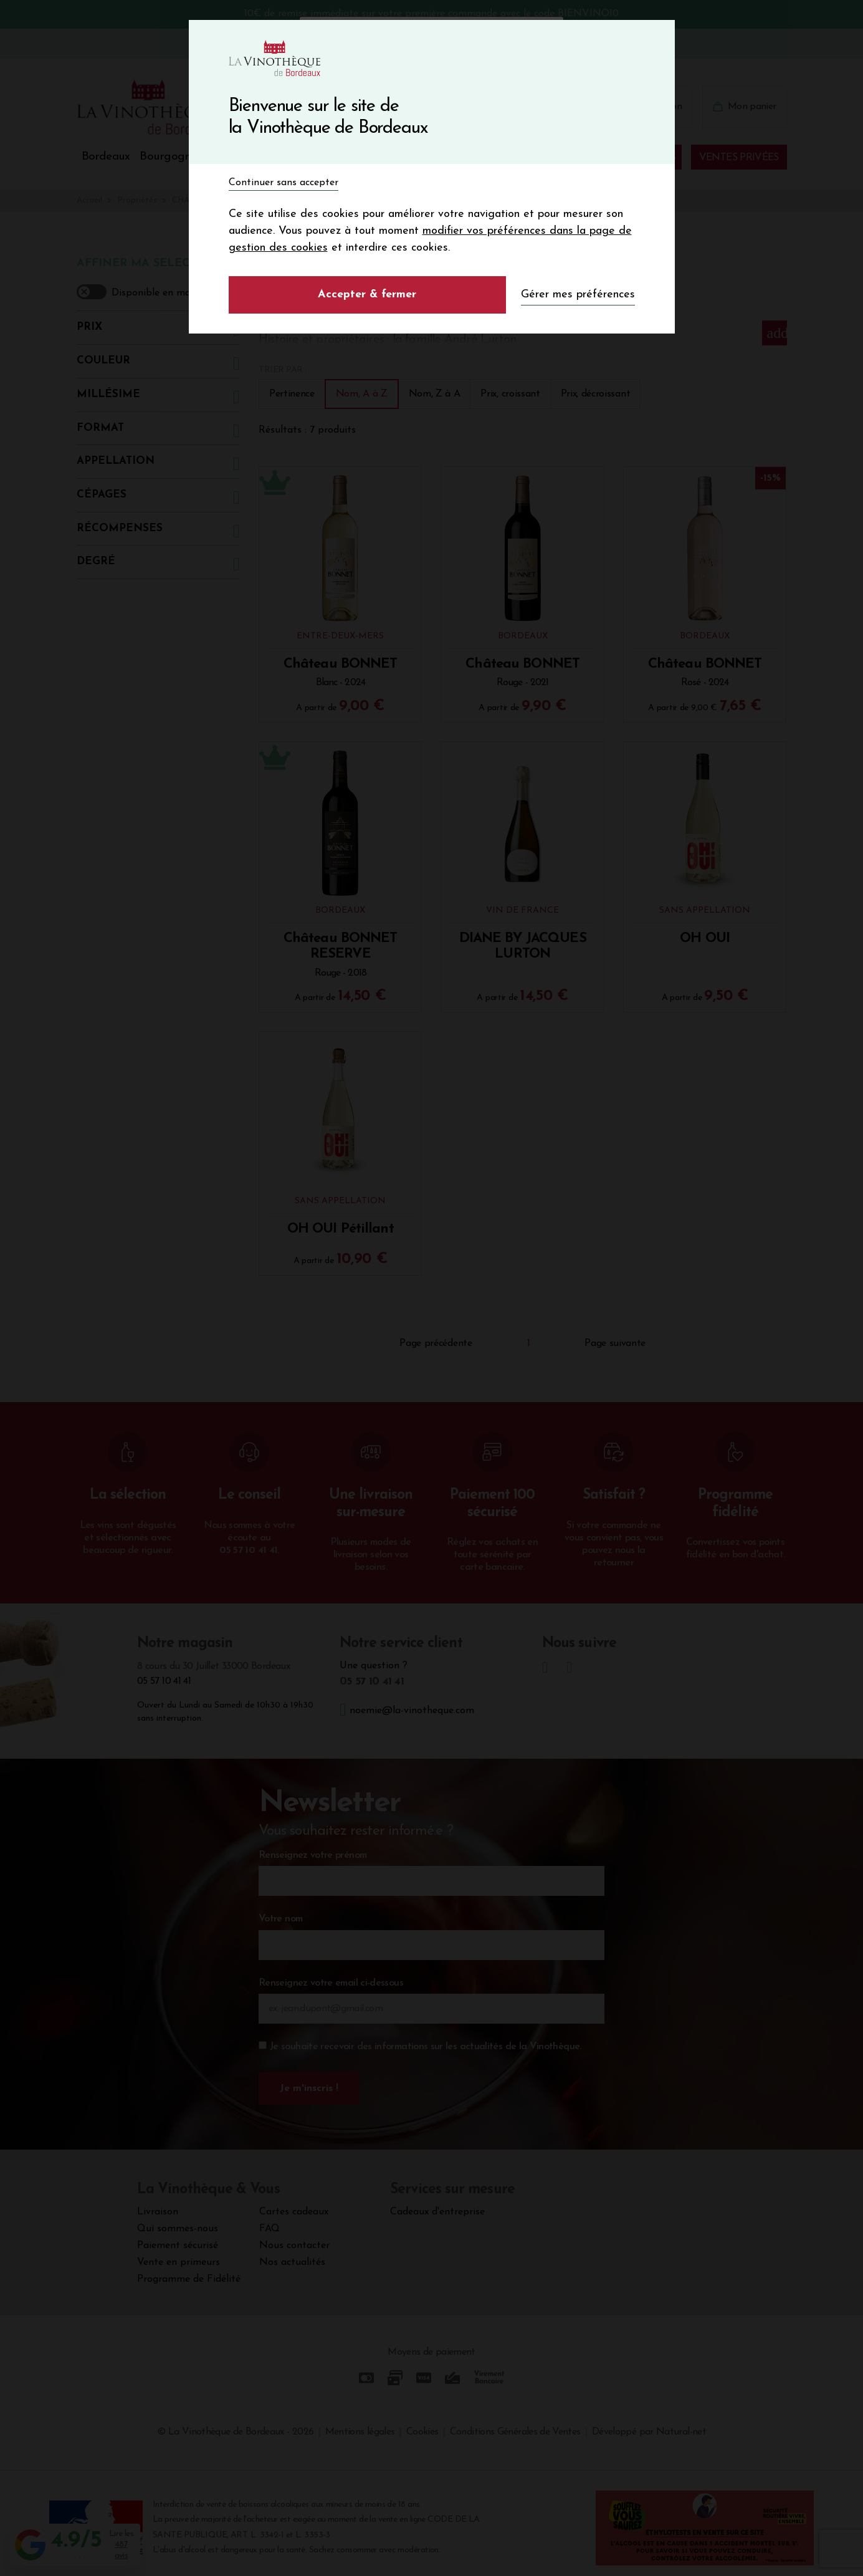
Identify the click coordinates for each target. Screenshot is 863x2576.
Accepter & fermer (367, 294)
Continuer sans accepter (283, 183)
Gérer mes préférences (578, 294)
